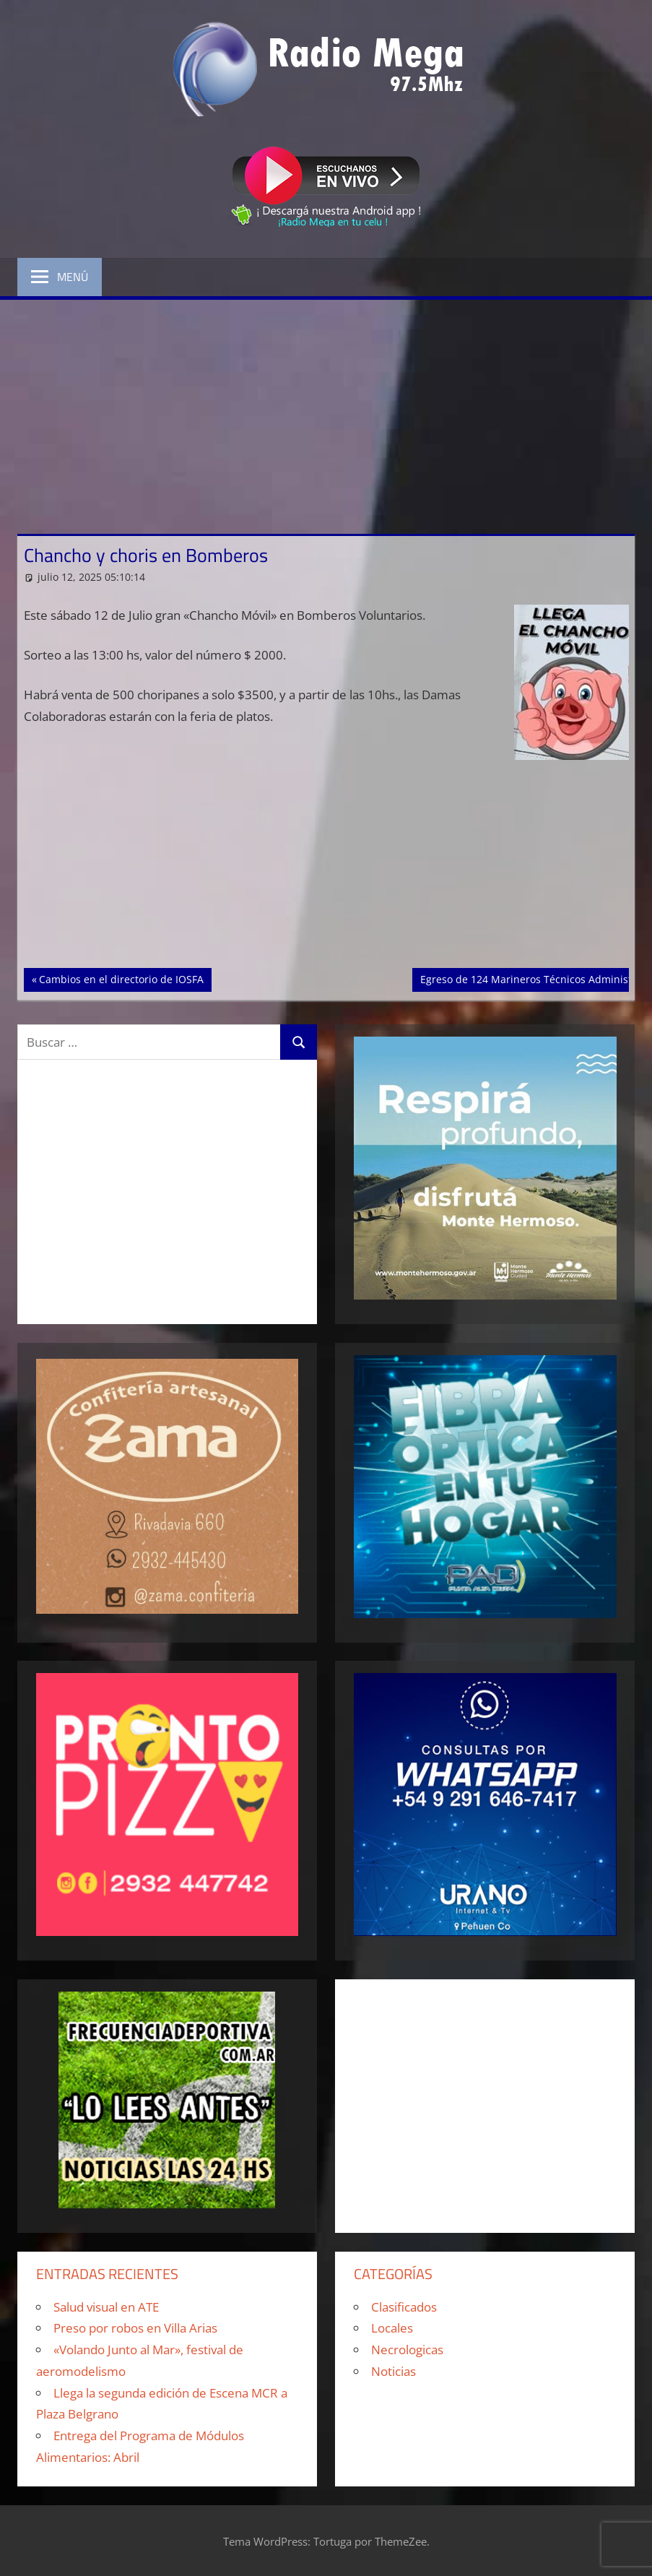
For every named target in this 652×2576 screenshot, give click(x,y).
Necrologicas (407, 2349)
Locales (392, 2328)
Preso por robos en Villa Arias (135, 2328)
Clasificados (404, 2307)
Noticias (393, 2371)
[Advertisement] (326, 408)
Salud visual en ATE (106, 2307)
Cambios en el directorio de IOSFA (121, 978)
